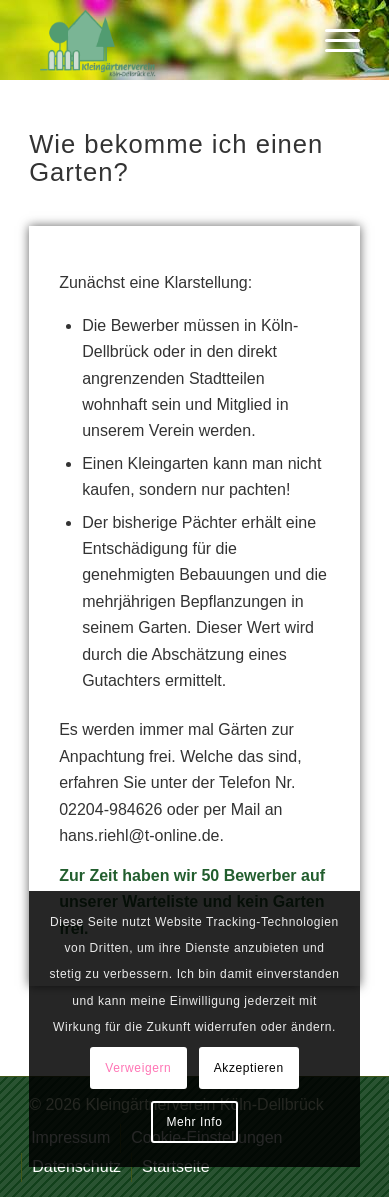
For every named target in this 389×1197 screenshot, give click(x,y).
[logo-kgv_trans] (161, 40)
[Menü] (332, 40)
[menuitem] (332, 40)
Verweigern (138, 1068)
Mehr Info (194, 1122)
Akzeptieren (249, 1068)
